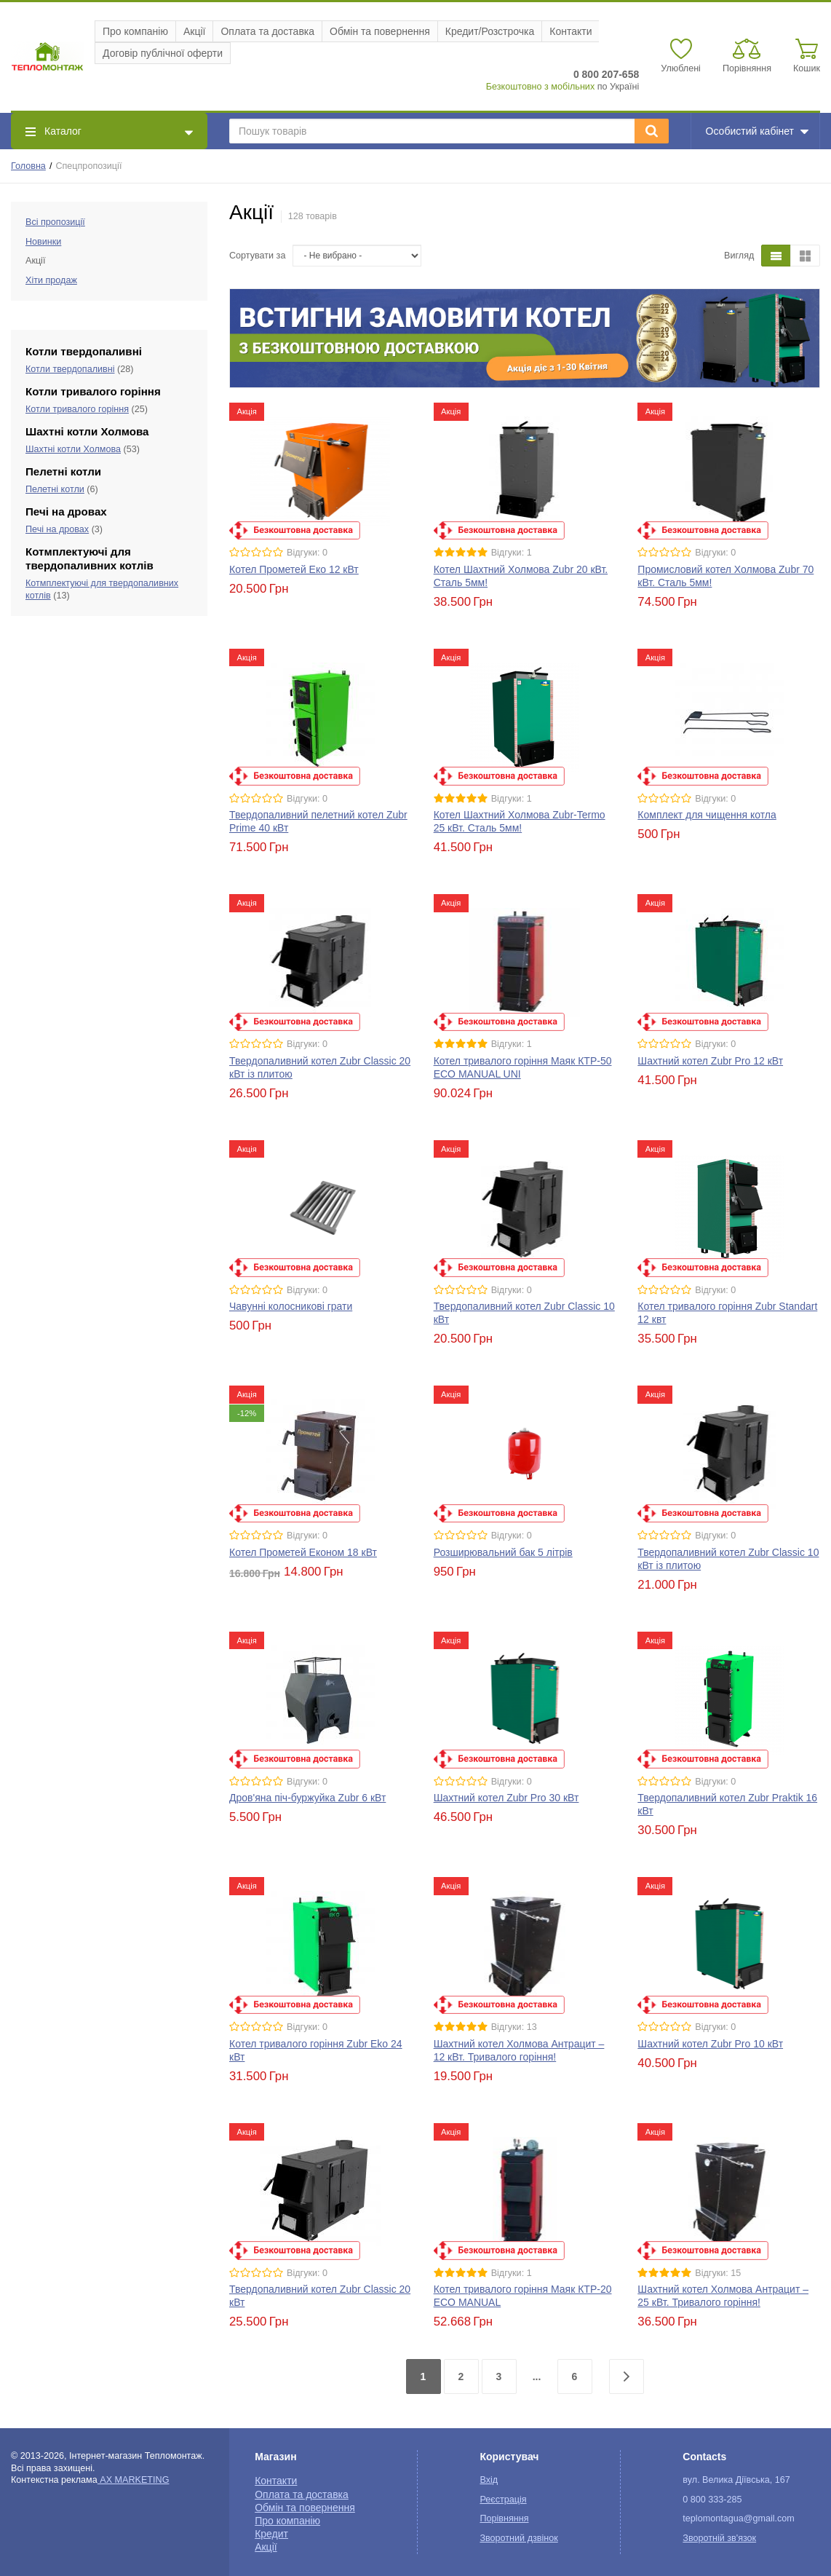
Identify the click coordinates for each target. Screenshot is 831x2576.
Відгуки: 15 (718, 2273)
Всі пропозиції (55, 222)
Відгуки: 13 (514, 2027)
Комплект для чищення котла (706, 815)
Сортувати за (257, 255)
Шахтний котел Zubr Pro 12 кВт (710, 1061)
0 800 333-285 (712, 2499)
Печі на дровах (57, 529)
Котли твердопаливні (69, 369)
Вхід (489, 2480)
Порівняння (504, 2518)
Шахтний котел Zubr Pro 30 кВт (506, 1797)
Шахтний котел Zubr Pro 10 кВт (710, 2044)
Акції (194, 31)
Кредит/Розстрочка (490, 31)
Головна (28, 166)
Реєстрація (503, 2499)
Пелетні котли (54, 489)
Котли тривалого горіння (77, 409)
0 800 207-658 (606, 74)
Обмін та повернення (380, 31)
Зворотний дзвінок (518, 2538)
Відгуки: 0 (307, 553)
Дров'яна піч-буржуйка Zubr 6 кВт (307, 1797)
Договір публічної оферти (163, 53)
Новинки (43, 242)
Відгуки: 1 (511, 553)
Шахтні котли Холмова (73, 449)
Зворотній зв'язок (719, 2538)
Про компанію (135, 31)
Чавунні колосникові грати (290, 1306)
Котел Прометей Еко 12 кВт (294, 569)
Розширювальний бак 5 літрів (503, 1552)
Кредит (271, 2534)
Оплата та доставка (267, 31)
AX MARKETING (134, 2480)
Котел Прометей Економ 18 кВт (303, 1552)
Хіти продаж (51, 280)
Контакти (570, 31)
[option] (524, 338)
